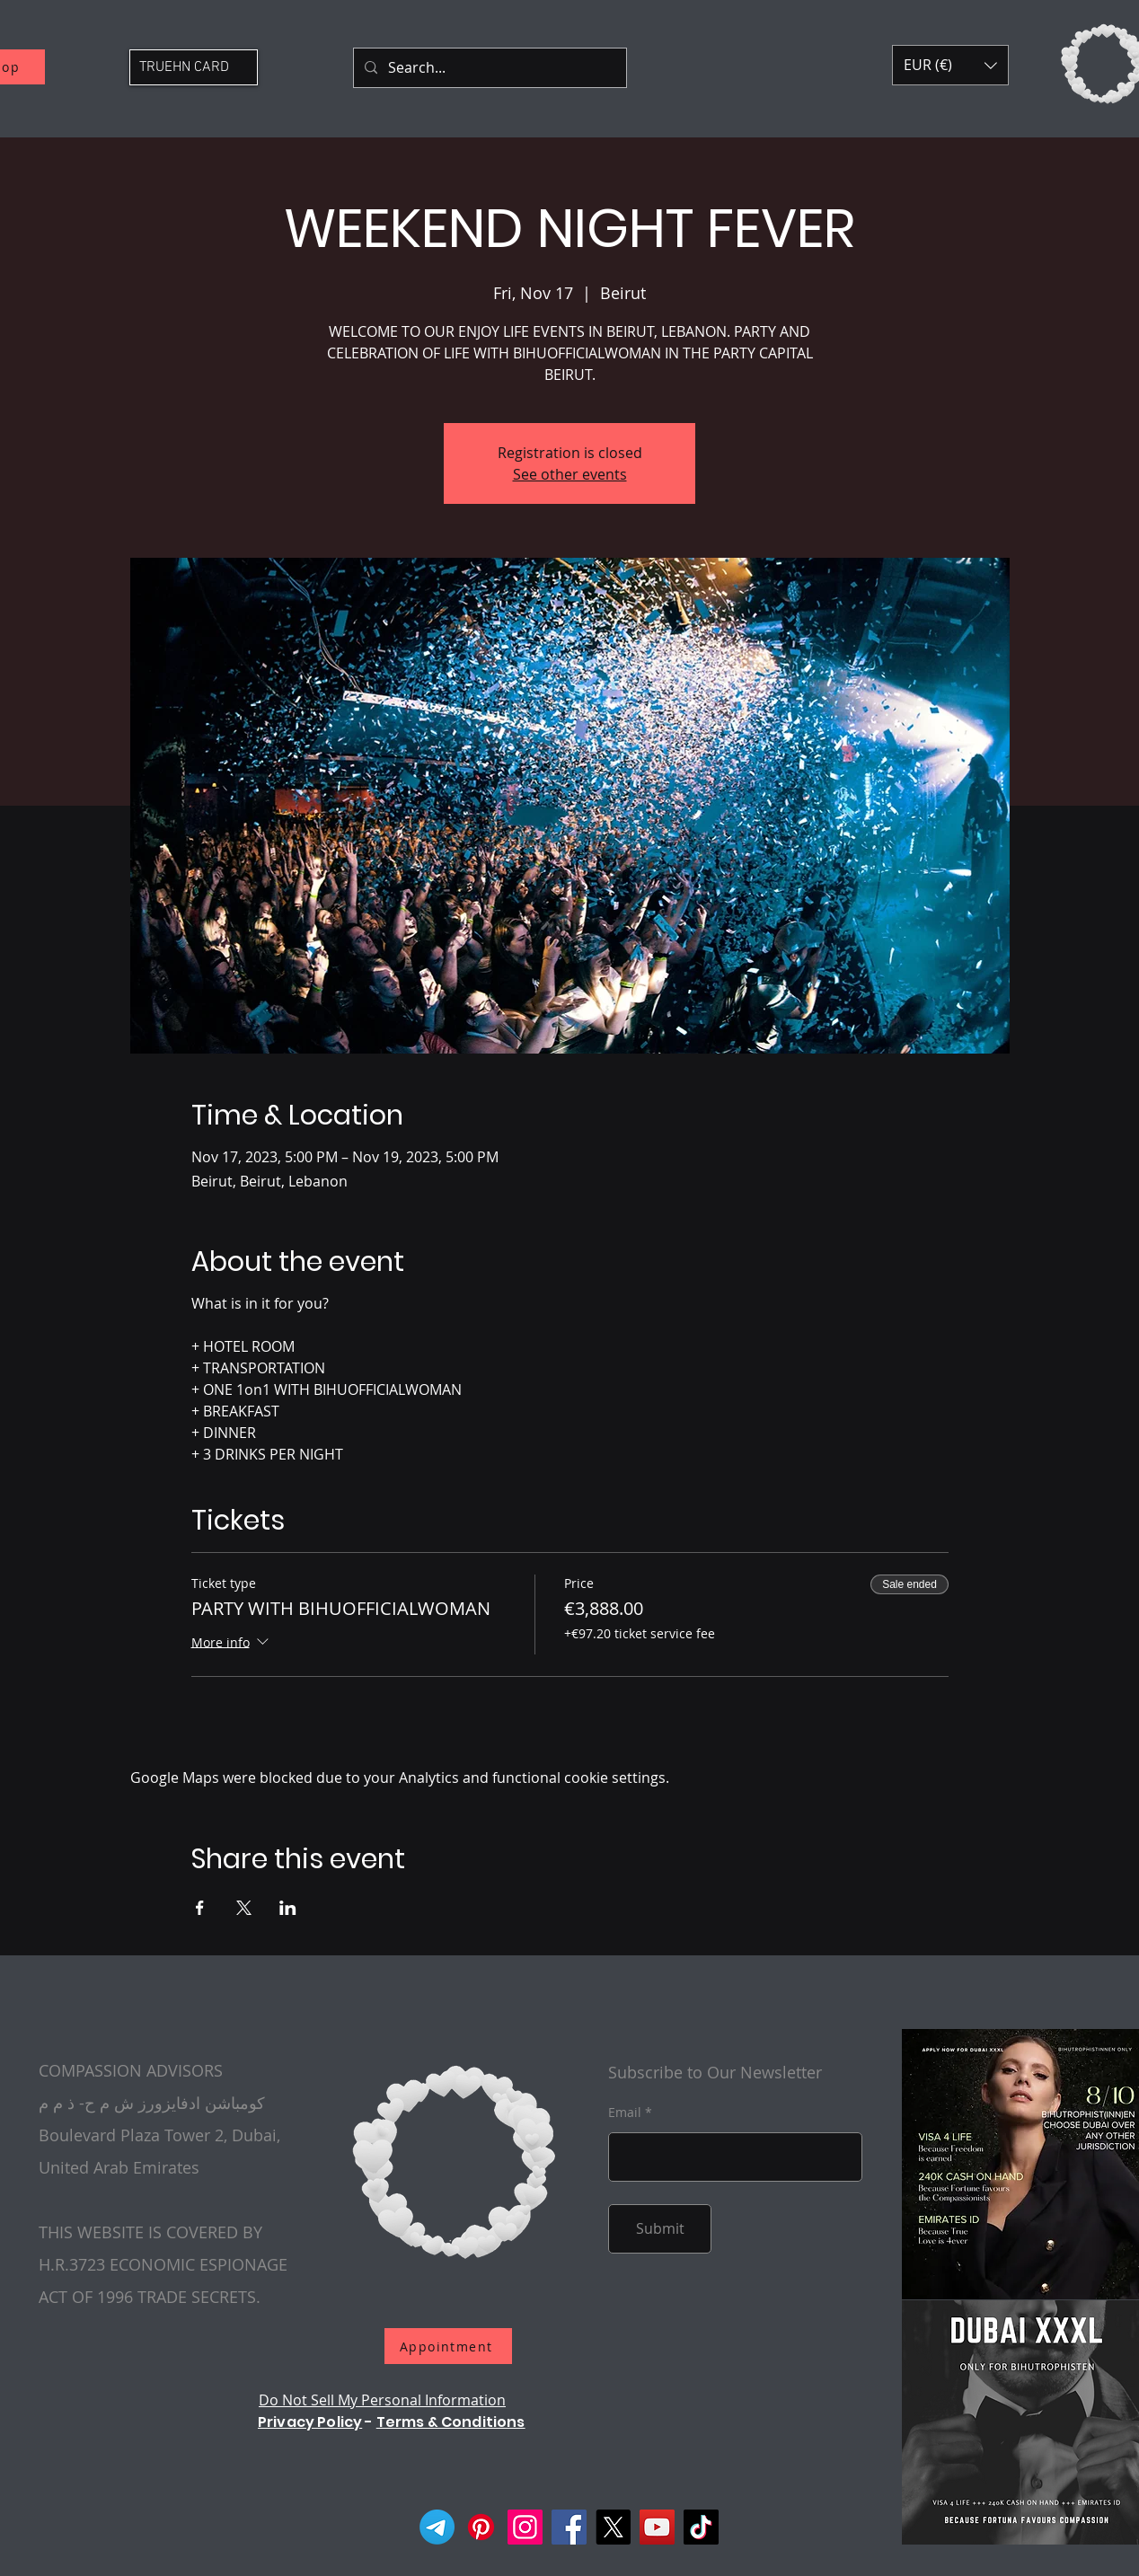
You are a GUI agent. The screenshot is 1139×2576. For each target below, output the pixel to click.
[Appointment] (448, 2346)
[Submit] (659, 2229)
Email (624, 2112)
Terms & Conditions (450, 2422)
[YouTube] (657, 2527)
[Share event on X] (243, 1908)
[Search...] (488, 68)
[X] (613, 2527)
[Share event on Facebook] (199, 1908)
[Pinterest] (481, 2527)
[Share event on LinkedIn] (287, 1908)
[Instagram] (525, 2527)
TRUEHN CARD (184, 67)
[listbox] (950, 65)
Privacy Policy (310, 2422)
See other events (570, 474)
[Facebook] (569, 2527)
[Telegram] (437, 2527)
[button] (950, 65)
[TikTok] (701, 2527)
